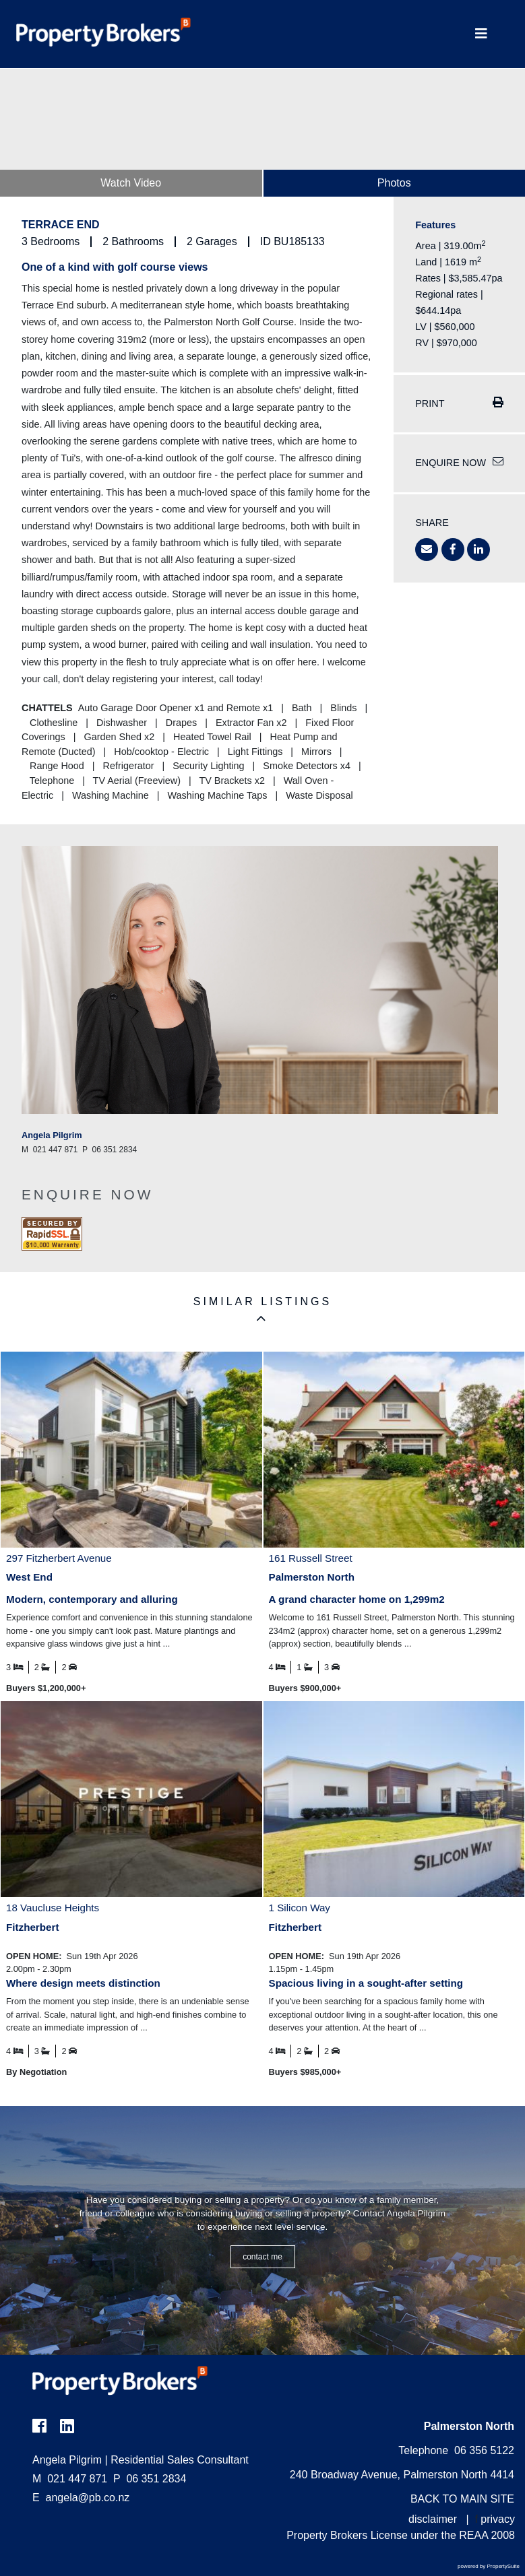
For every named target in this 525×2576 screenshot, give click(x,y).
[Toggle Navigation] (481, 34)
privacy (498, 2519)
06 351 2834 (149, 2478)
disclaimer (432, 2519)
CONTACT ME (262, 2256)
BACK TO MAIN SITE (462, 2499)
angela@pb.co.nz (88, 2497)
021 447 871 (69, 2478)
